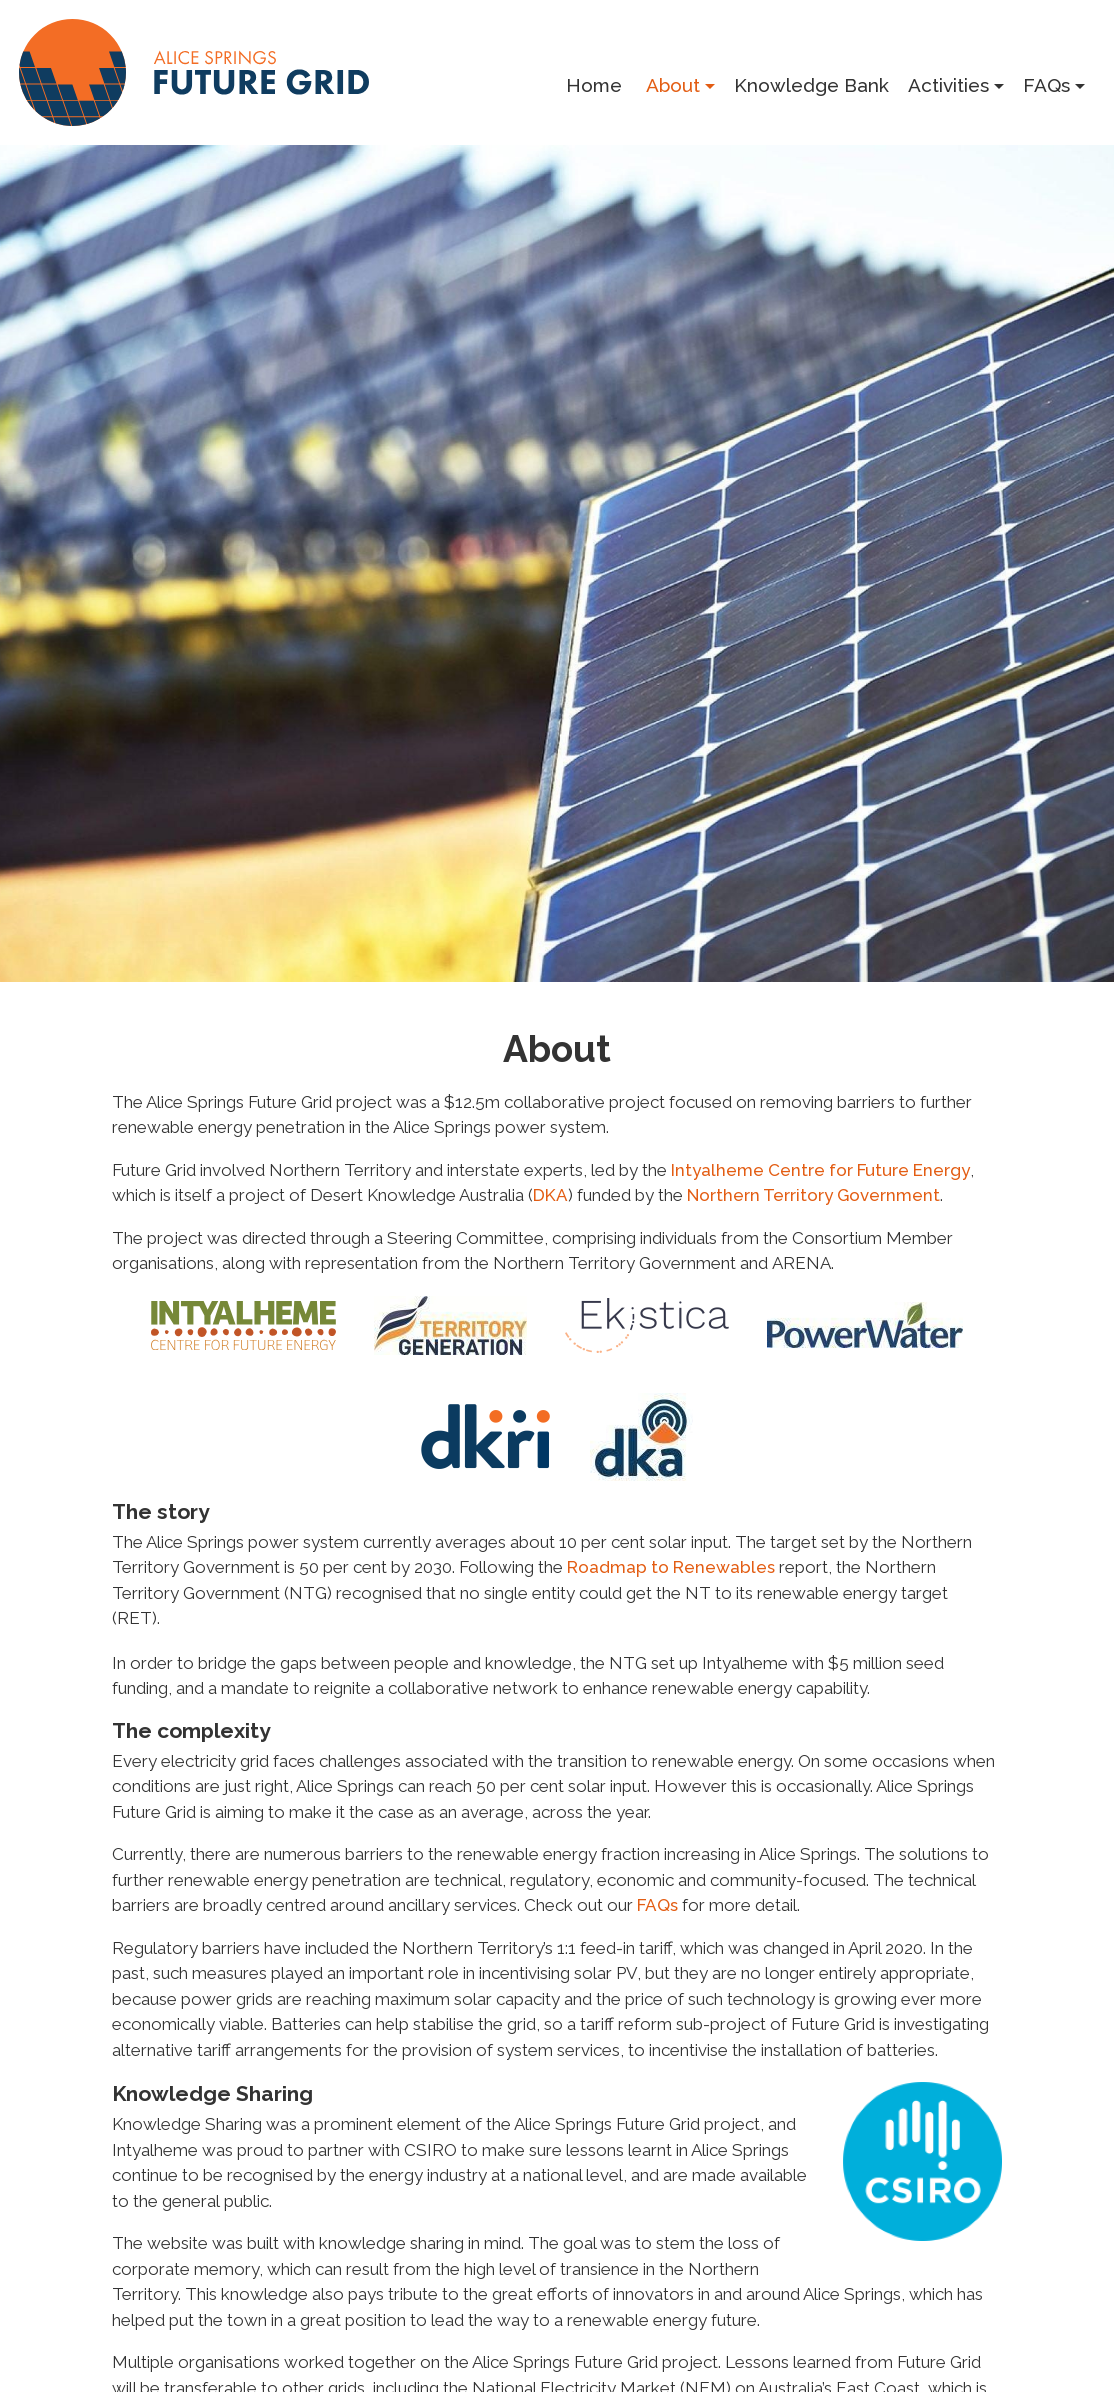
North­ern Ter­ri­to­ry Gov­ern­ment (813, 1195)
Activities (948, 85)
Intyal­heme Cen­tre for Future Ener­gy (820, 1170)
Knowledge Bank (811, 85)
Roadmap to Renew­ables (671, 1567)
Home (594, 85)
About (673, 85)
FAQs (1046, 85)
